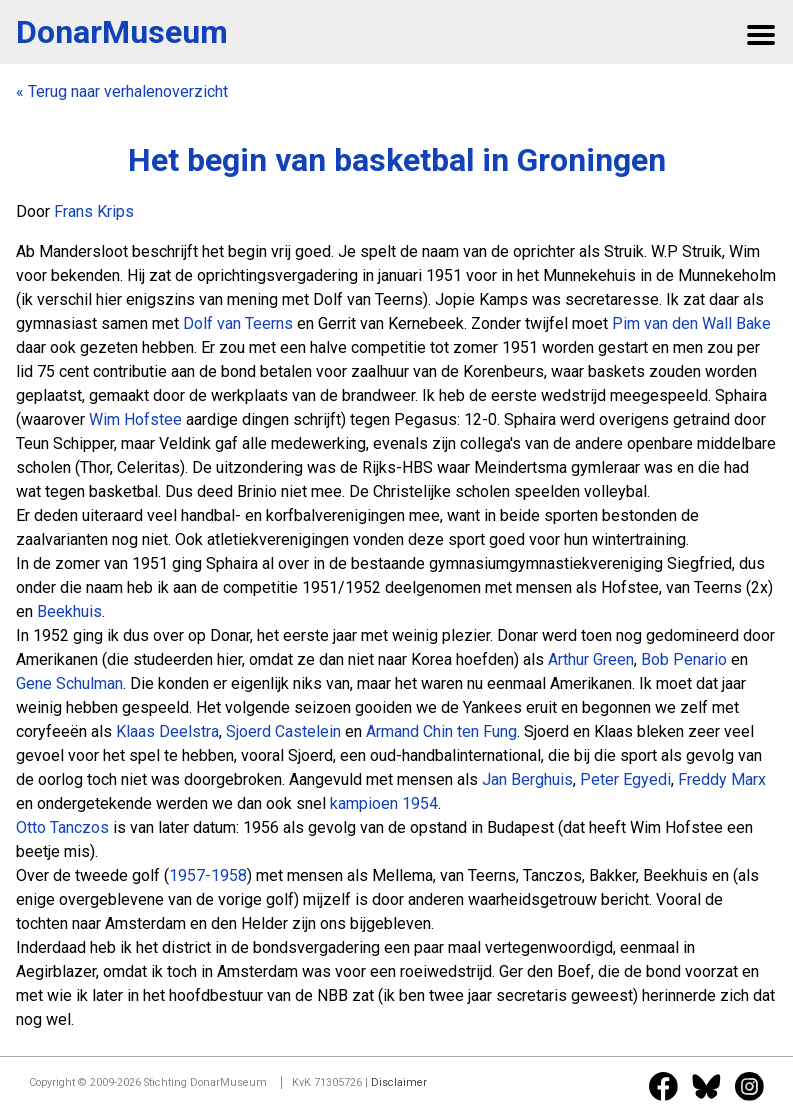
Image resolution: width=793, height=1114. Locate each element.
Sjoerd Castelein (283, 731)
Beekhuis (69, 611)
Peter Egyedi (625, 779)
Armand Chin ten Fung (441, 731)
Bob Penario (684, 659)
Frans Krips (94, 211)
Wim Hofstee (135, 419)
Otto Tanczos (62, 827)
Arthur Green (591, 659)
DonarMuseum (122, 32)
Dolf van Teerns (238, 323)
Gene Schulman (69, 683)
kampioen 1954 (384, 803)
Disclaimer (399, 1082)
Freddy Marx (722, 779)
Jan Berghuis (527, 779)
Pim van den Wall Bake (691, 323)
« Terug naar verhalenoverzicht (122, 91)
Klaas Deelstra (167, 731)
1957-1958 (208, 875)
